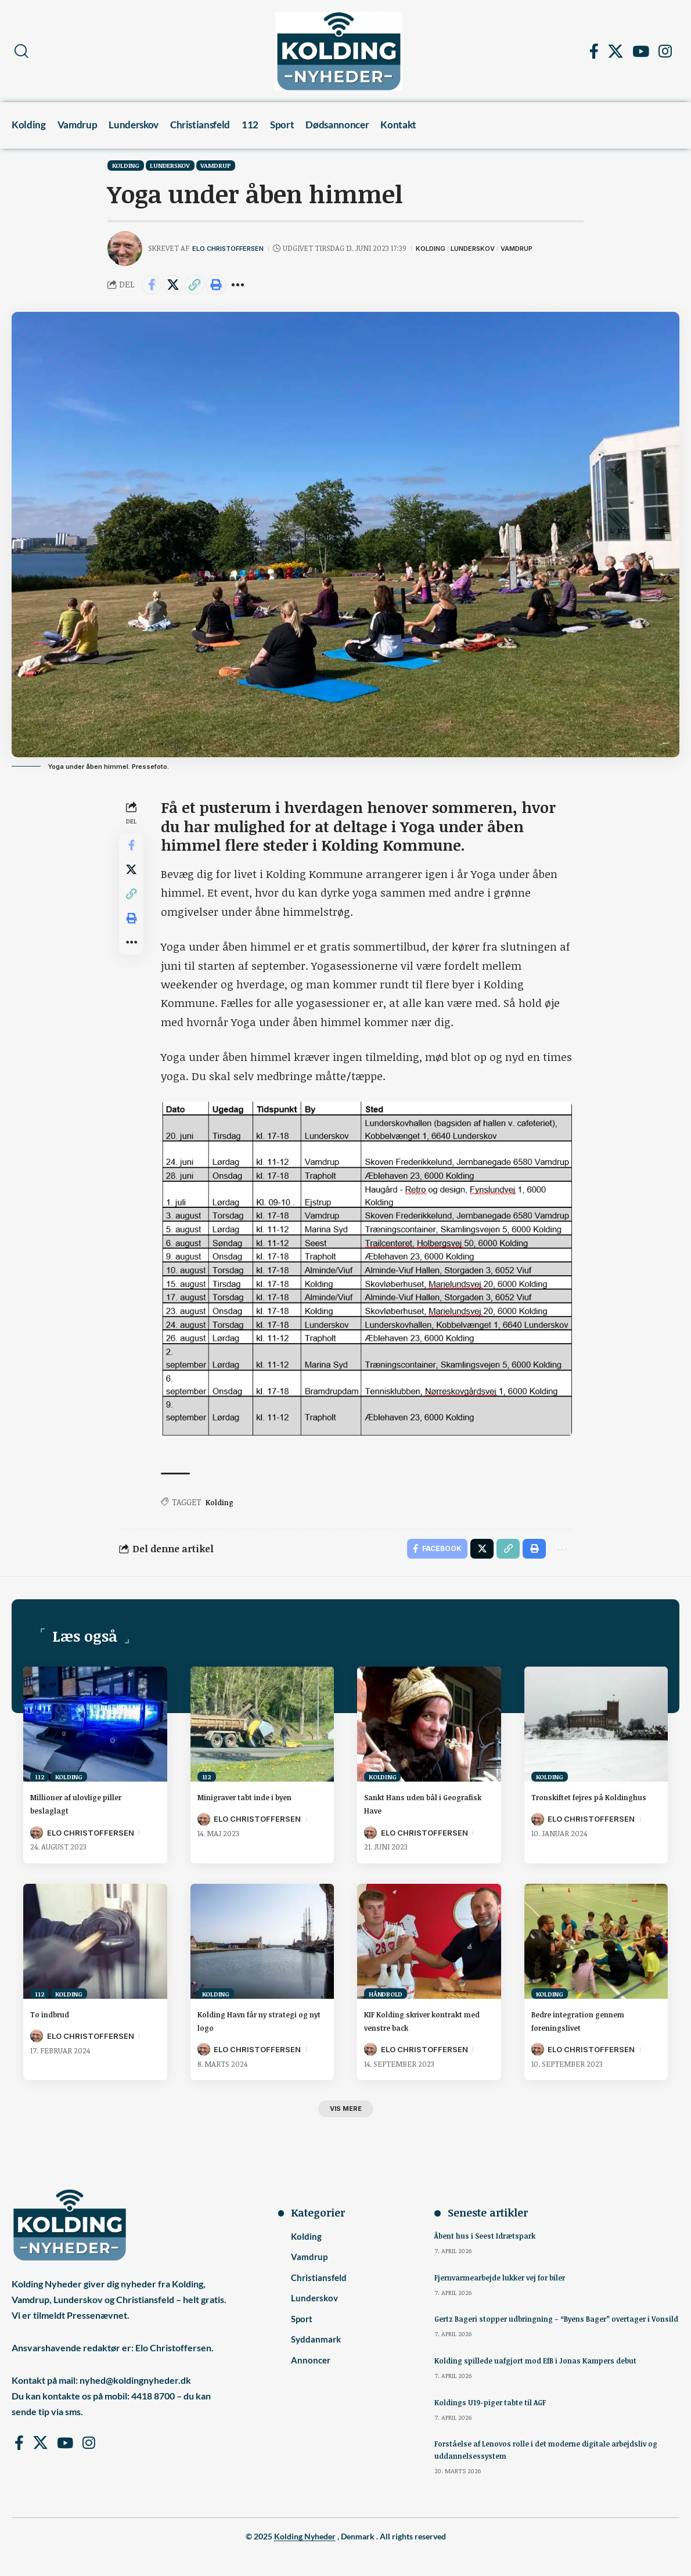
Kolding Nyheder (305, 2557)
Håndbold (385, 1999)
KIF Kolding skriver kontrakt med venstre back (427, 2026)
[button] (21, 51)
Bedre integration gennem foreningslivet (593, 2026)
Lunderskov (170, 165)
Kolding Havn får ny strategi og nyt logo (244, 2026)
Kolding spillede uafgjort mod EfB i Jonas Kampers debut (546, 2381)
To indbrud (56, 2019)
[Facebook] (594, 51)
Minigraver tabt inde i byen (261, 1802)
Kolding (125, 165)
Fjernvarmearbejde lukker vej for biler (509, 2285)
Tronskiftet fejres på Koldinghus (579, 1809)
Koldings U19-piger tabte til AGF (496, 2423)
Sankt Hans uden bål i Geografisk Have (415, 1809)
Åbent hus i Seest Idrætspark (489, 2244)
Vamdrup (215, 165)
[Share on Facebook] (153, 286)
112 (39, 1782)
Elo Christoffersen (234, 248)
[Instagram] (665, 51)
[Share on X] (178, 286)
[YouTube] (640, 51)
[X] (615, 51)
